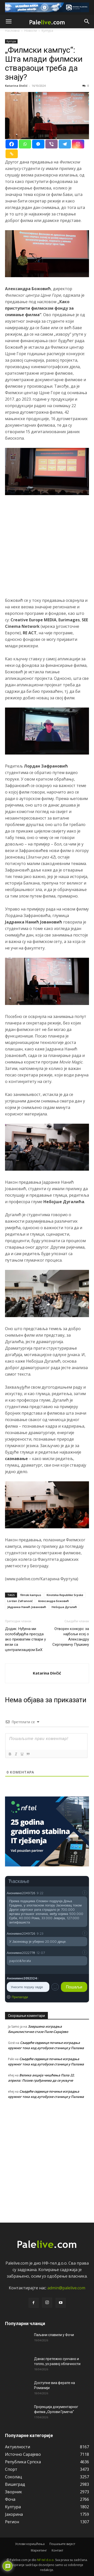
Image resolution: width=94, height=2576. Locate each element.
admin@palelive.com (66, 2288)
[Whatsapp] (25, 144)
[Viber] (51, 144)
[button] (9, 21)
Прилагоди (20, 1997)
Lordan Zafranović (20, 1601)
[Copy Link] (12, 153)
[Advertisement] (47, 550)
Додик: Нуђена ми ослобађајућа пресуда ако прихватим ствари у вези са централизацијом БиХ (25, 1639)
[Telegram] (65, 144)
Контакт (57, 2550)
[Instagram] (78, 144)
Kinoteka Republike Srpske (65, 1595)
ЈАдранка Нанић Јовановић (26, 1607)
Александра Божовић (53, 1601)
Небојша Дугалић (64, 1607)
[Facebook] (12, 144)
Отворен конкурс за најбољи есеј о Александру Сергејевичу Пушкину (70, 1637)
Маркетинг (39, 2550)
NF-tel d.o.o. (45, 2560)
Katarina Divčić (16, 85)
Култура (11, 41)
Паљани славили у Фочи (54, 2335)
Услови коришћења (30, 2544)
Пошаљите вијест (62, 2544)
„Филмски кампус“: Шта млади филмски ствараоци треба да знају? (43, 63)
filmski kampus (30, 1595)
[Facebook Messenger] (38, 144)
